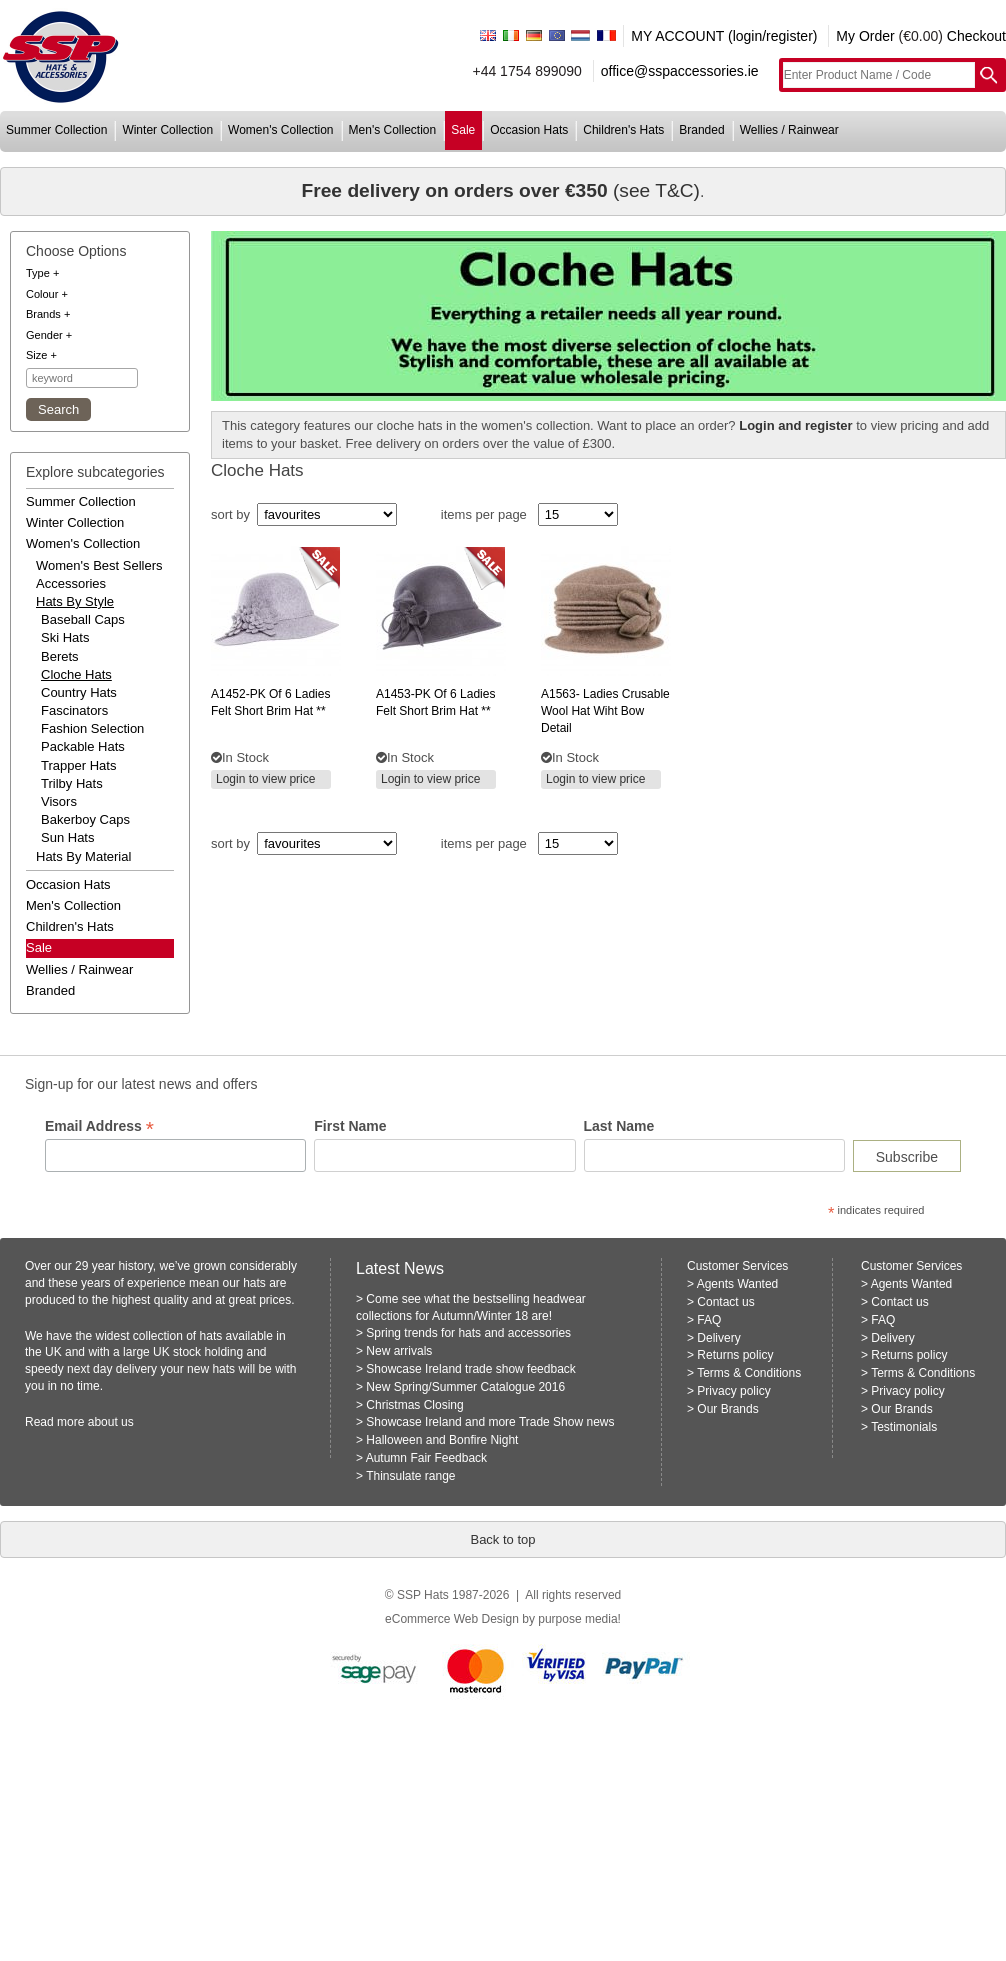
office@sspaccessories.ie (680, 71)
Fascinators (74, 710)
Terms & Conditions (749, 1373)
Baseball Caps (83, 619)
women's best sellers (99, 565)
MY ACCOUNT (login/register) (724, 36)
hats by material (83, 856)
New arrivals (399, 1351)
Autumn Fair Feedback (426, 1458)
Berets (60, 656)
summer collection (56, 130)
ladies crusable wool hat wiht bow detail (605, 711)
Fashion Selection (92, 728)
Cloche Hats (76, 674)
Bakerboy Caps (85, 819)
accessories (71, 583)
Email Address (99, 1126)
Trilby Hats (72, 783)
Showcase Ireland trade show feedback (470, 1369)
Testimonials (904, 1427)
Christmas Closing (414, 1405)
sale (463, 130)
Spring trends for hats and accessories (468, 1333)
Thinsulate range (410, 1476)
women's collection (280, 130)
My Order (865, 36)
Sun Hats (67, 837)
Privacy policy (733, 1391)
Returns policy (735, 1355)
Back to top (502, 1539)
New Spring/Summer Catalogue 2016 (465, 1387)
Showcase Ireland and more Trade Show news (490, 1422)
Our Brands (727, 1409)
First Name (350, 1126)
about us (111, 1422)
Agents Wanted (738, 1284)
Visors (59, 801)
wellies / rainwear (789, 130)
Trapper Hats (78, 765)
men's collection (393, 130)
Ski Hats (65, 637)
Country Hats (79, 692)
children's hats (623, 130)
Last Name (619, 1126)
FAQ (709, 1320)
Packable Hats (83, 746)
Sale (39, 947)
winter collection (167, 130)
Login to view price (265, 779)
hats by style (75, 601)
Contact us (725, 1302)
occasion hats (529, 130)
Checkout (976, 36)
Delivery (718, 1338)
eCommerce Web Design (452, 1619)
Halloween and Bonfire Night (442, 1440)
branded (701, 130)
